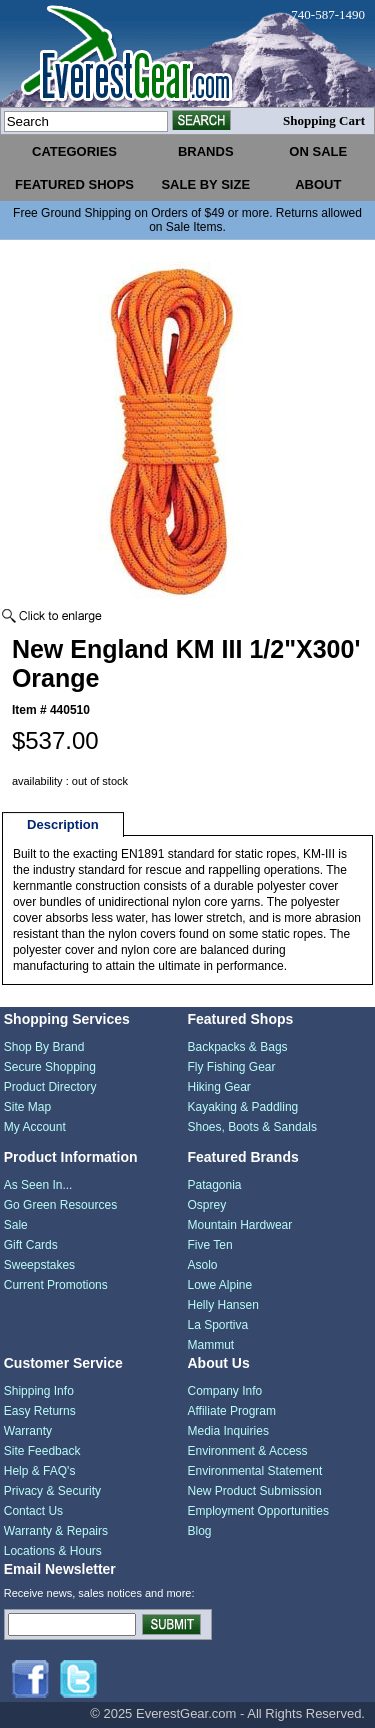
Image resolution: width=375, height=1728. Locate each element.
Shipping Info (39, 1391)
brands (206, 151)
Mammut (211, 1345)
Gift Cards (31, 1245)
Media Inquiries (228, 1431)
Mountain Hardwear (240, 1225)
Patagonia (215, 1185)
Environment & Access (248, 1451)
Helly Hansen (223, 1305)
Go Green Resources (60, 1205)
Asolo (203, 1265)
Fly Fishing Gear (232, 1067)
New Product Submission (255, 1491)
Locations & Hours (53, 1551)
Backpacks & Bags (238, 1047)
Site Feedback (42, 1451)
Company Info (225, 1391)
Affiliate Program (232, 1411)
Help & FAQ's (40, 1471)
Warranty (28, 1431)
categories (74, 151)
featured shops (74, 184)
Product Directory (50, 1087)
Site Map (27, 1107)
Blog (200, 1531)
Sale (16, 1225)
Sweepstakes (39, 1265)
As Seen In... (38, 1185)
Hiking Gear (219, 1087)
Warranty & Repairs (56, 1531)
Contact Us (33, 1511)
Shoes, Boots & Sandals (252, 1127)
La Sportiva (218, 1325)
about (318, 184)
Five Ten (210, 1245)
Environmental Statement (255, 1471)
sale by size (205, 184)
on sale (318, 151)
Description (63, 824)
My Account (35, 1127)
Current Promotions (56, 1285)
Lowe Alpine (220, 1285)
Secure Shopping (50, 1067)
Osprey (207, 1205)
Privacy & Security (52, 1491)
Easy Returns (40, 1411)
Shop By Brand (44, 1047)
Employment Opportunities (258, 1511)
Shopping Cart (324, 120)
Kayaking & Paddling (243, 1107)
